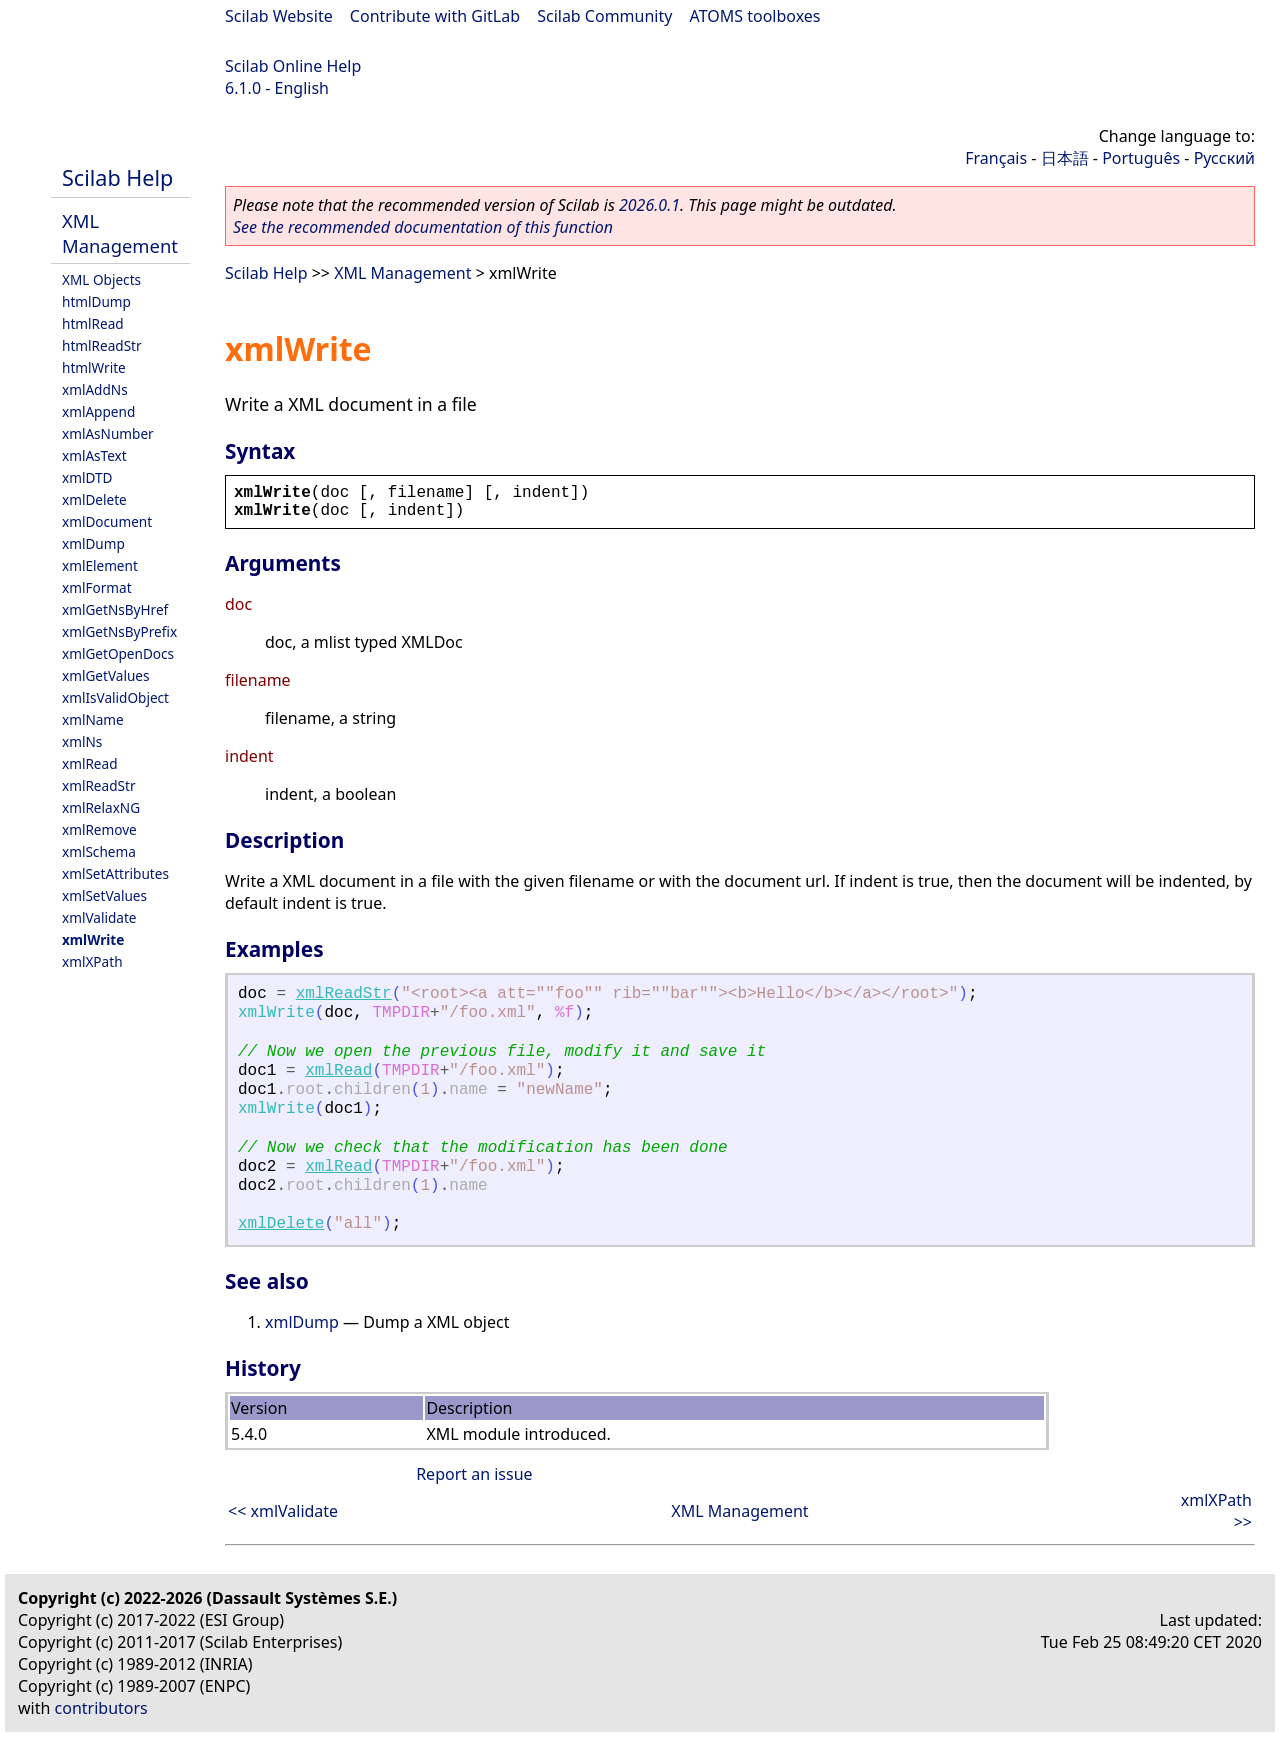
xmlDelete (94, 499)
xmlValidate (99, 917)
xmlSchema (99, 851)
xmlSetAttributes (115, 873)
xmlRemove (99, 829)
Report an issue (474, 1474)
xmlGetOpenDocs (118, 653)
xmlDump (93, 543)
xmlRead (90, 763)
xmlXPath (92, 961)
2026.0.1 (649, 205)
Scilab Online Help (293, 66)
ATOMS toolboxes (755, 16)
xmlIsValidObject (115, 697)
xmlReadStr (99, 785)
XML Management (120, 233)
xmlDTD (87, 477)
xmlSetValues (104, 895)
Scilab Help (117, 177)
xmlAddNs (95, 389)
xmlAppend (98, 411)
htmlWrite (94, 367)
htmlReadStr (102, 345)
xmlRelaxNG (101, 807)
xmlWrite (93, 939)
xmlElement (100, 565)
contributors (101, 1708)
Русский (1224, 158)
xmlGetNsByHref (115, 609)
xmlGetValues (105, 675)
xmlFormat (97, 587)
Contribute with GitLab (435, 16)
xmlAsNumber (108, 433)
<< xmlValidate (283, 1511)
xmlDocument (107, 521)
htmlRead (93, 323)
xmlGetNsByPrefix (119, 631)
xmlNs (82, 741)
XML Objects (101, 279)
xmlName (93, 719)
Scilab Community (604, 16)
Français (996, 158)
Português (1141, 158)
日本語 (1065, 158)
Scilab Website (279, 16)
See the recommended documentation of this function (423, 227)
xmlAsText (94, 455)
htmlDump (96, 301)
